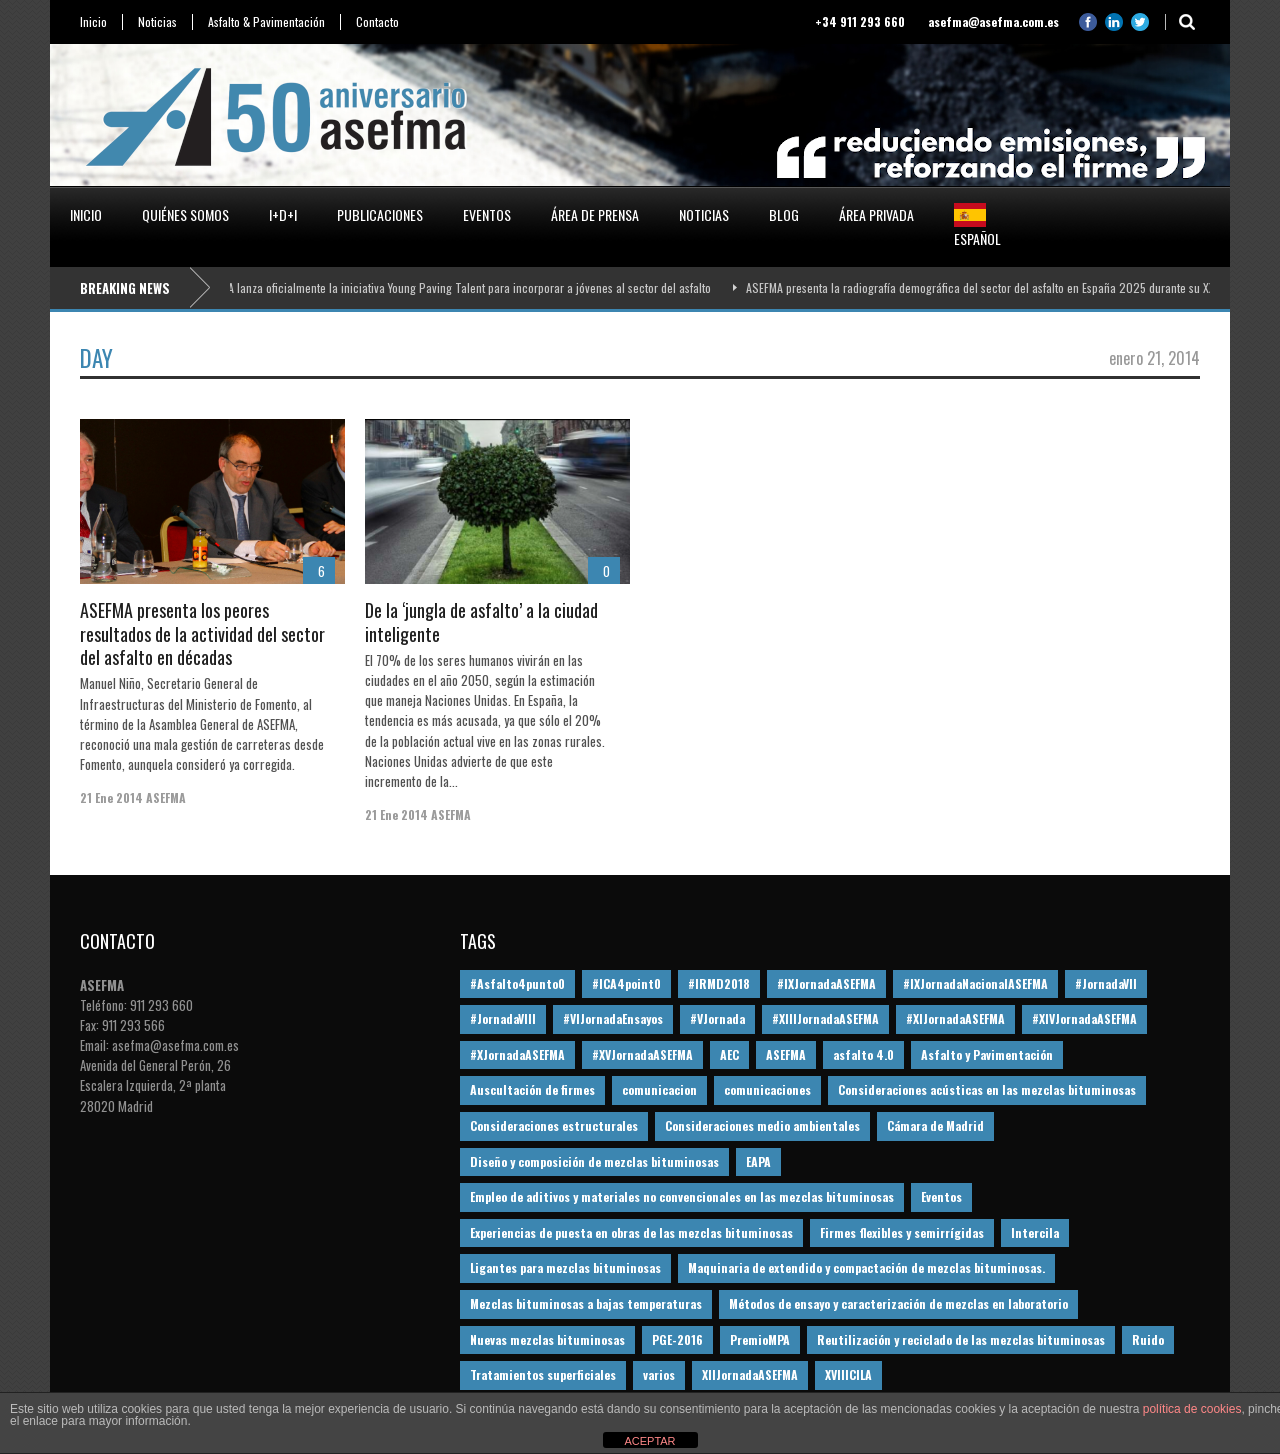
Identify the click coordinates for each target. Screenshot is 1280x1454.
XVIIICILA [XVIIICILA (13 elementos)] (848, 1374)
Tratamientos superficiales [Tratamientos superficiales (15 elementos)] (543, 1374)
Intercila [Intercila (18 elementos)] (1035, 1232)
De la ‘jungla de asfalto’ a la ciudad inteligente (481, 621)
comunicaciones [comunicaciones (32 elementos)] (767, 1089)
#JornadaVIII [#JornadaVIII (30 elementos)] (503, 1018)
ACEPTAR (649, 1441)
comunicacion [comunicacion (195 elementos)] (659, 1089)
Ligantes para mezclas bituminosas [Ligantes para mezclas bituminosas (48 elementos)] (565, 1267)
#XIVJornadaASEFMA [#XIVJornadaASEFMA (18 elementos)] (1084, 1018)
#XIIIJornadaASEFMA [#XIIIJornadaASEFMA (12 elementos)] (825, 1018)
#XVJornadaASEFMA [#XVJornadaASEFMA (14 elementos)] (642, 1054)
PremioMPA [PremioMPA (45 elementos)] (760, 1339)
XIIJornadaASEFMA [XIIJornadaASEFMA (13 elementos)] (750, 1374)
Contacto (377, 22)
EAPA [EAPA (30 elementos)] (758, 1161)
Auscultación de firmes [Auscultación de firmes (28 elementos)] (532, 1089)
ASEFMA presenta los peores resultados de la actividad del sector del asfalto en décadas (202, 633)
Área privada (876, 214)
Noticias (157, 22)
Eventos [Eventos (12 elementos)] (941, 1196)
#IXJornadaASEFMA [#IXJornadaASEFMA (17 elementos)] (826, 983)
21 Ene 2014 (111, 797)
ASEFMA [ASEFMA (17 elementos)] (786, 1054)
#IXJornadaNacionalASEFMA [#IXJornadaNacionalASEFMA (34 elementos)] (975, 983)
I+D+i (283, 214)
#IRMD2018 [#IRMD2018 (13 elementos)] (719, 983)
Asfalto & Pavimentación (266, 22)
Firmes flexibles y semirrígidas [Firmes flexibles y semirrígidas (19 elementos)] (902, 1232)
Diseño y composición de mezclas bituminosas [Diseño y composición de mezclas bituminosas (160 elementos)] (594, 1161)
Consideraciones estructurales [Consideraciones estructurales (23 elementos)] (554, 1125)
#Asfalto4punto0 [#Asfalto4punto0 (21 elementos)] (517, 983)
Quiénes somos (185, 214)
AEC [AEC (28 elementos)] (729, 1054)
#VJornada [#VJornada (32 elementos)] (717, 1018)
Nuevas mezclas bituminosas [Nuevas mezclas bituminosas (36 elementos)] (547, 1339)
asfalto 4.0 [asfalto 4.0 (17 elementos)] (863, 1054)
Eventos (487, 214)
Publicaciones (380, 214)
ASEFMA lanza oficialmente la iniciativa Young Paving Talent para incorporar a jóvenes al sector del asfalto (460, 287)
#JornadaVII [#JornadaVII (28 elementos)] (1106, 983)
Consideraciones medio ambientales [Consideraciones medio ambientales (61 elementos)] (762, 1125)
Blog (784, 214)
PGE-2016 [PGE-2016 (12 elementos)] (677, 1339)
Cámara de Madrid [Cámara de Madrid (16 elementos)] (935, 1125)
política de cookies (1192, 1409)
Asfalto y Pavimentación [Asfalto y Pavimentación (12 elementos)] (987, 1054)
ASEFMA (166, 797)
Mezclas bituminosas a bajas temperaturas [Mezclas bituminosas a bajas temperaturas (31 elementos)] (586, 1303)
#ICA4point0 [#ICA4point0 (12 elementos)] (626, 983)
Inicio (93, 22)
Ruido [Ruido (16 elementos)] (1148, 1339)
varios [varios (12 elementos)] (659, 1374)
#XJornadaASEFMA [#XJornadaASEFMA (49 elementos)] (517, 1054)
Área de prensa (595, 214)
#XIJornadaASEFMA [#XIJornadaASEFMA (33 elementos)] (955, 1018)
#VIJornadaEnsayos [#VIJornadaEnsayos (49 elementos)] (613, 1018)
